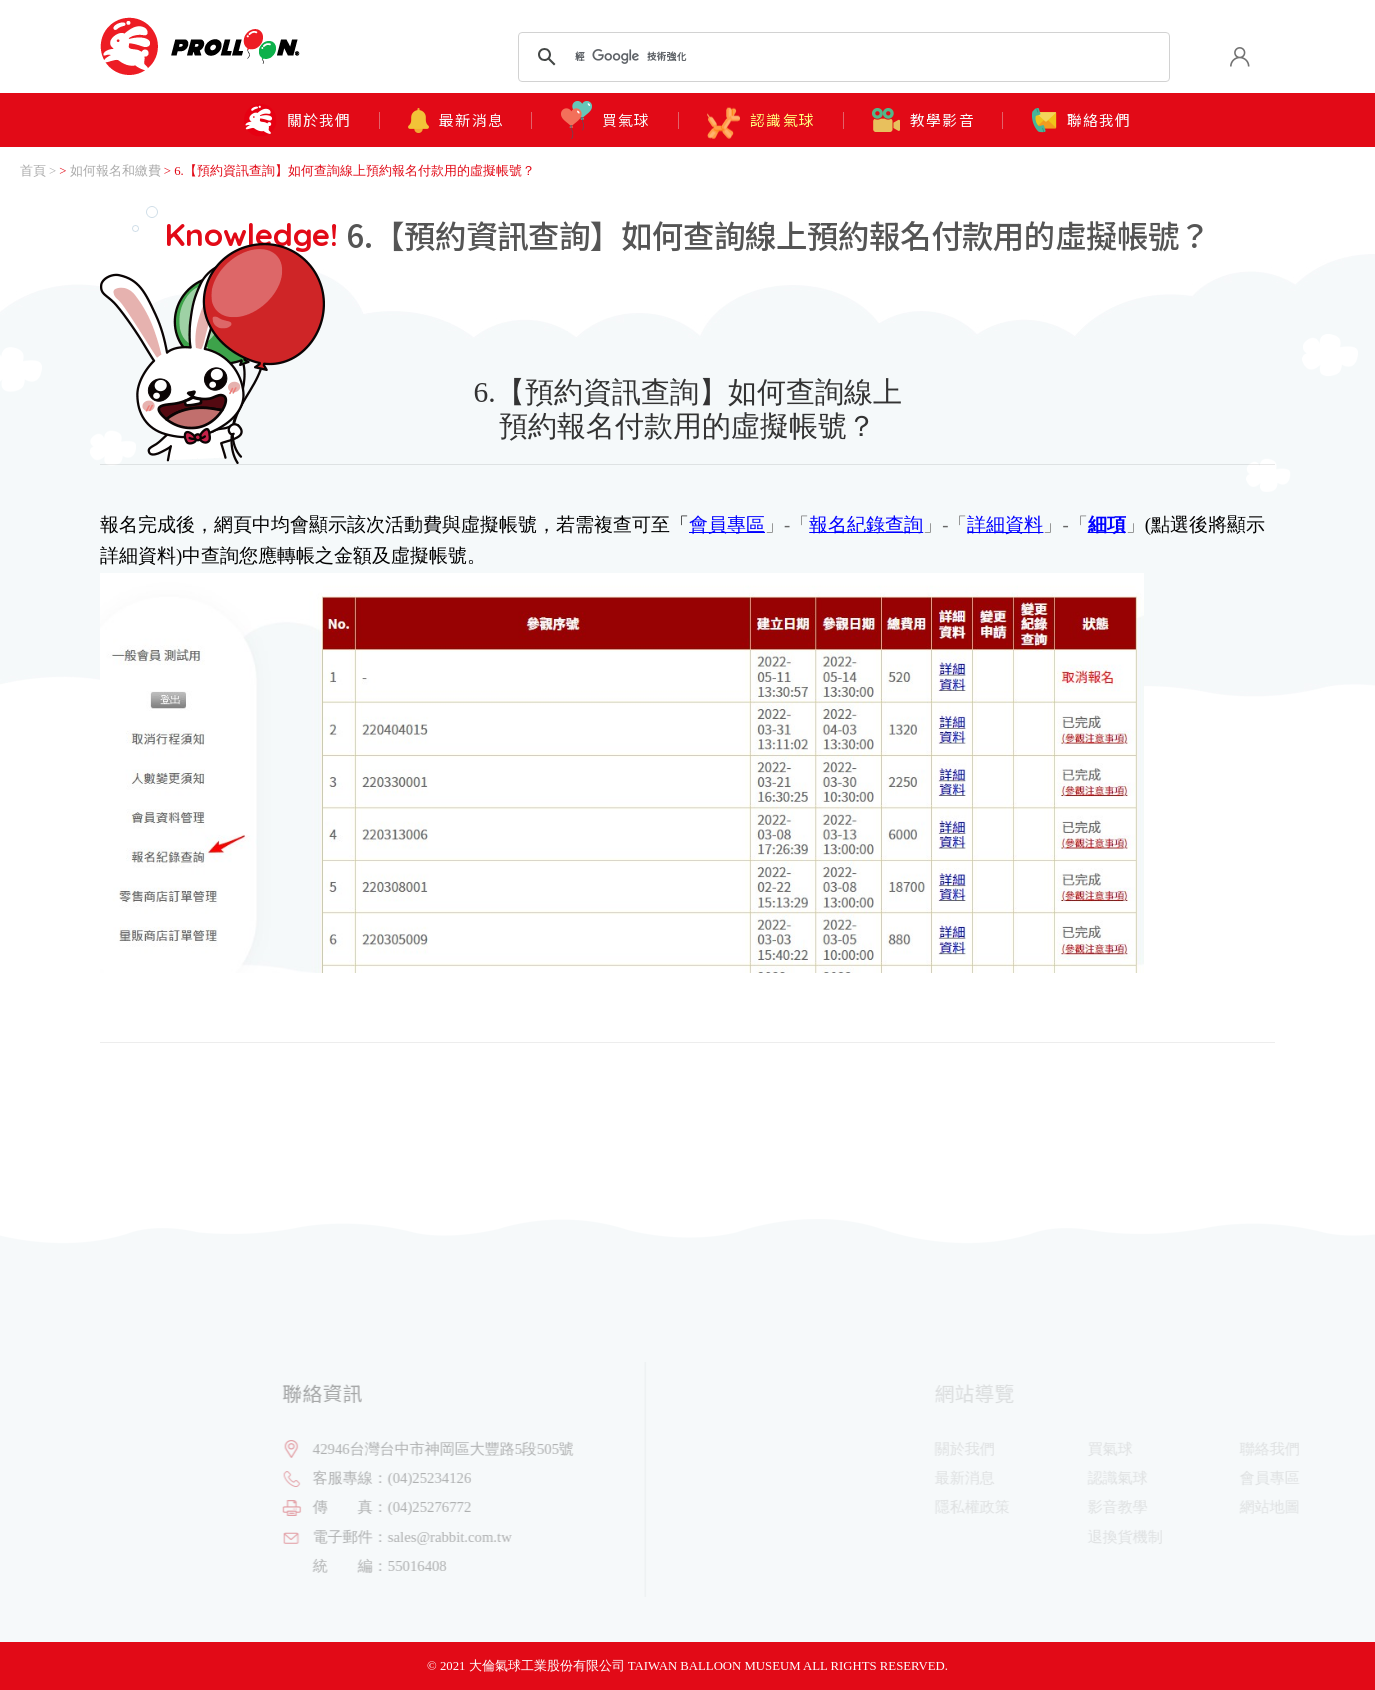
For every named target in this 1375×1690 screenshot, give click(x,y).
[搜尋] (840, 57)
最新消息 (456, 120)
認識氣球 (761, 115)
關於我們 (297, 120)
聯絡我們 (1082, 120)
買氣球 (606, 120)
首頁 (33, 171)
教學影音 (923, 120)
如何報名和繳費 (115, 171)
